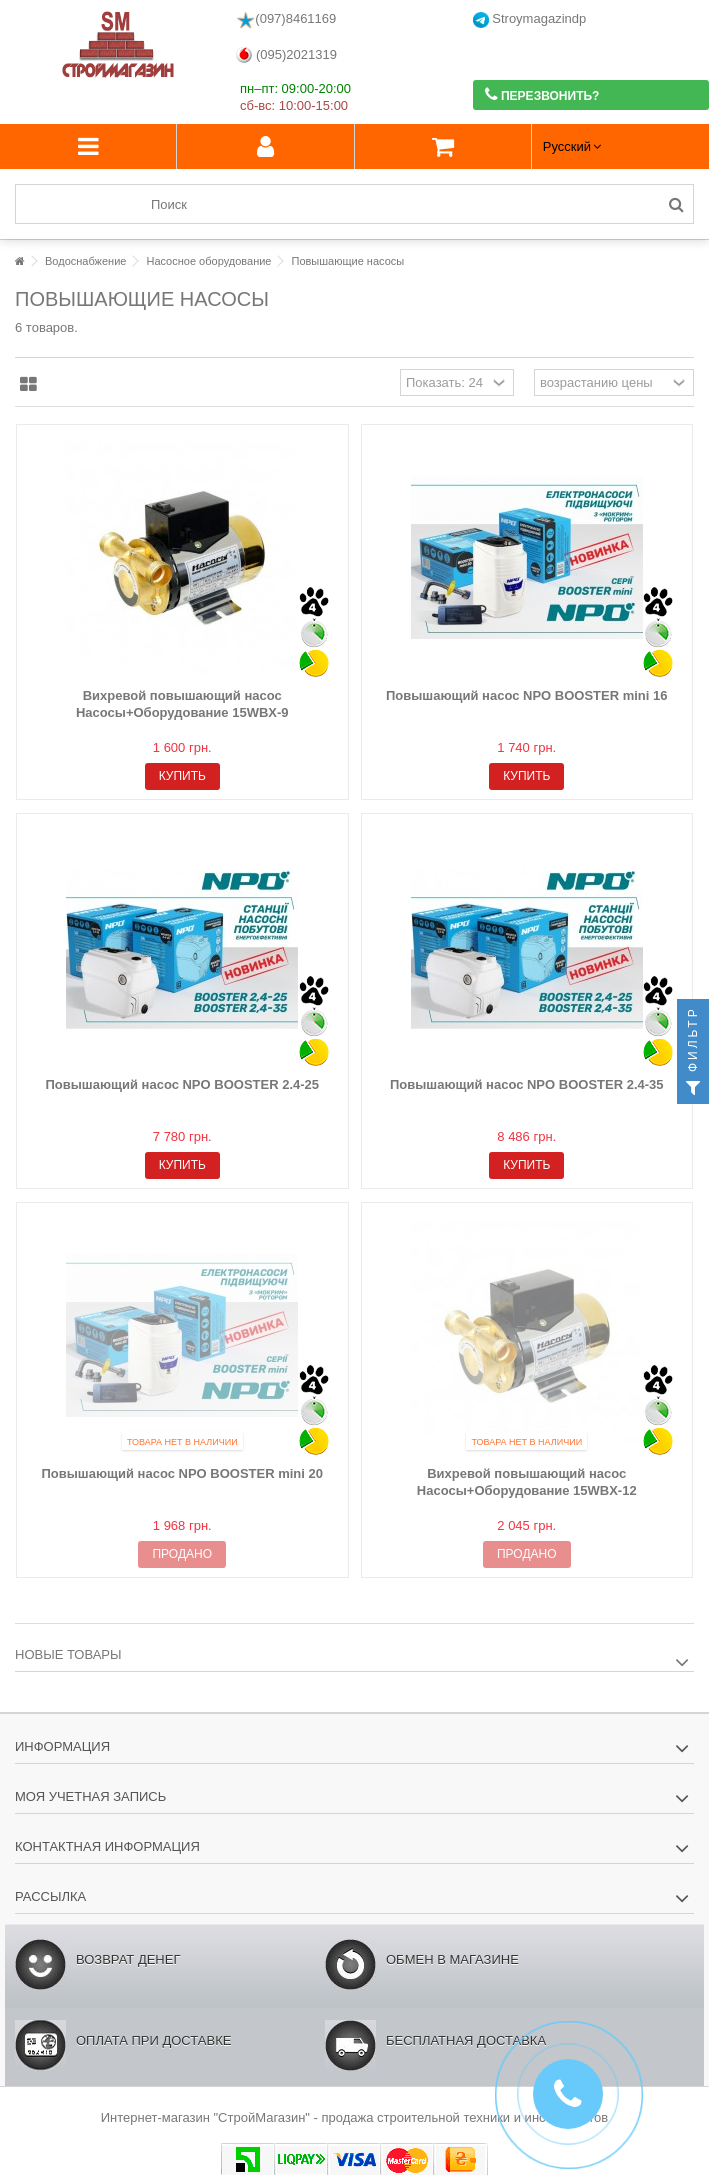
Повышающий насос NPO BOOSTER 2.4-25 (182, 1084)
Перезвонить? (542, 94)
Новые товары (68, 1654)
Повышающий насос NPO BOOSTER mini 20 (182, 1473)
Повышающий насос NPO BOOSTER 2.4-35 (527, 1084)
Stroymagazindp (530, 19)
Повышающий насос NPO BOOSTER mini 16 (527, 695)
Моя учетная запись (90, 1796)
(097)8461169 (286, 20)
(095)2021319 (286, 55)
